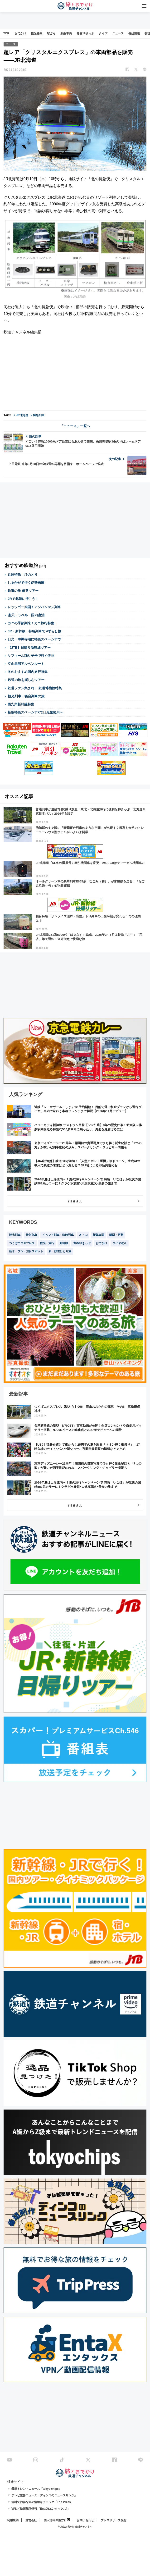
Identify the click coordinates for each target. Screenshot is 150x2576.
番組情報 (134, 33)
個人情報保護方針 (55, 2520)
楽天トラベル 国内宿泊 (26, 615)
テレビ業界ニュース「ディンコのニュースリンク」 (44, 2495)
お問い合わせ (85, 2520)
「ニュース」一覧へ (75, 426)
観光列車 (14, 1235)
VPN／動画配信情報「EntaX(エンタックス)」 (40, 2508)
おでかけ (20, 33)
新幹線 (63, 1243)
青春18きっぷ (85, 33)
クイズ (103, 33)
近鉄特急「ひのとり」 (24, 574)
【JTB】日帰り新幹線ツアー (29, 647)
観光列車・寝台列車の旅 (26, 696)
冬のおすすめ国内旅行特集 (28, 672)
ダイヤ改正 (119, 1243)
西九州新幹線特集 (21, 704)
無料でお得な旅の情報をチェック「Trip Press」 (42, 2502)
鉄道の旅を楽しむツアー (26, 680)
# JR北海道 (21, 415)
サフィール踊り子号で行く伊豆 (31, 656)
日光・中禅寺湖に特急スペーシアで (34, 639)
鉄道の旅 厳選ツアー (23, 591)
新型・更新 (116, 1235)
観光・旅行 (47, 1243)
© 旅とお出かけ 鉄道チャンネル (75, 2526)
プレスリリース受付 (113, 2520)
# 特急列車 (37, 415)
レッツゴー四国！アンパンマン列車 (34, 607)
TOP (6, 33)
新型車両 (66, 33)
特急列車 (31, 1235)
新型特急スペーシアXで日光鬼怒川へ (35, 712)
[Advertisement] (75, 373)
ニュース (118, 33)
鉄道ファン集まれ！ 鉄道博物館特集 (35, 688)
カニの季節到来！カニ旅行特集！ (33, 623)
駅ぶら (51, 33)
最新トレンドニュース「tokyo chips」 (36, 2488)
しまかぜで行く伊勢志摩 (26, 583)
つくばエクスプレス (22, 1243)
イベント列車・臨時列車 (58, 1235)
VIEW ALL (75, 1200)
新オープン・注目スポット (26, 1251)
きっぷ (83, 1235)
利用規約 (13, 2520)
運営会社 (31, 2520)
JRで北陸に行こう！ (23, 599)
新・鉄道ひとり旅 (59, 1251)
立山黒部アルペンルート (26, 664)
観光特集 (36, 33)
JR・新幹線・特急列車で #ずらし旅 (34, 631)
